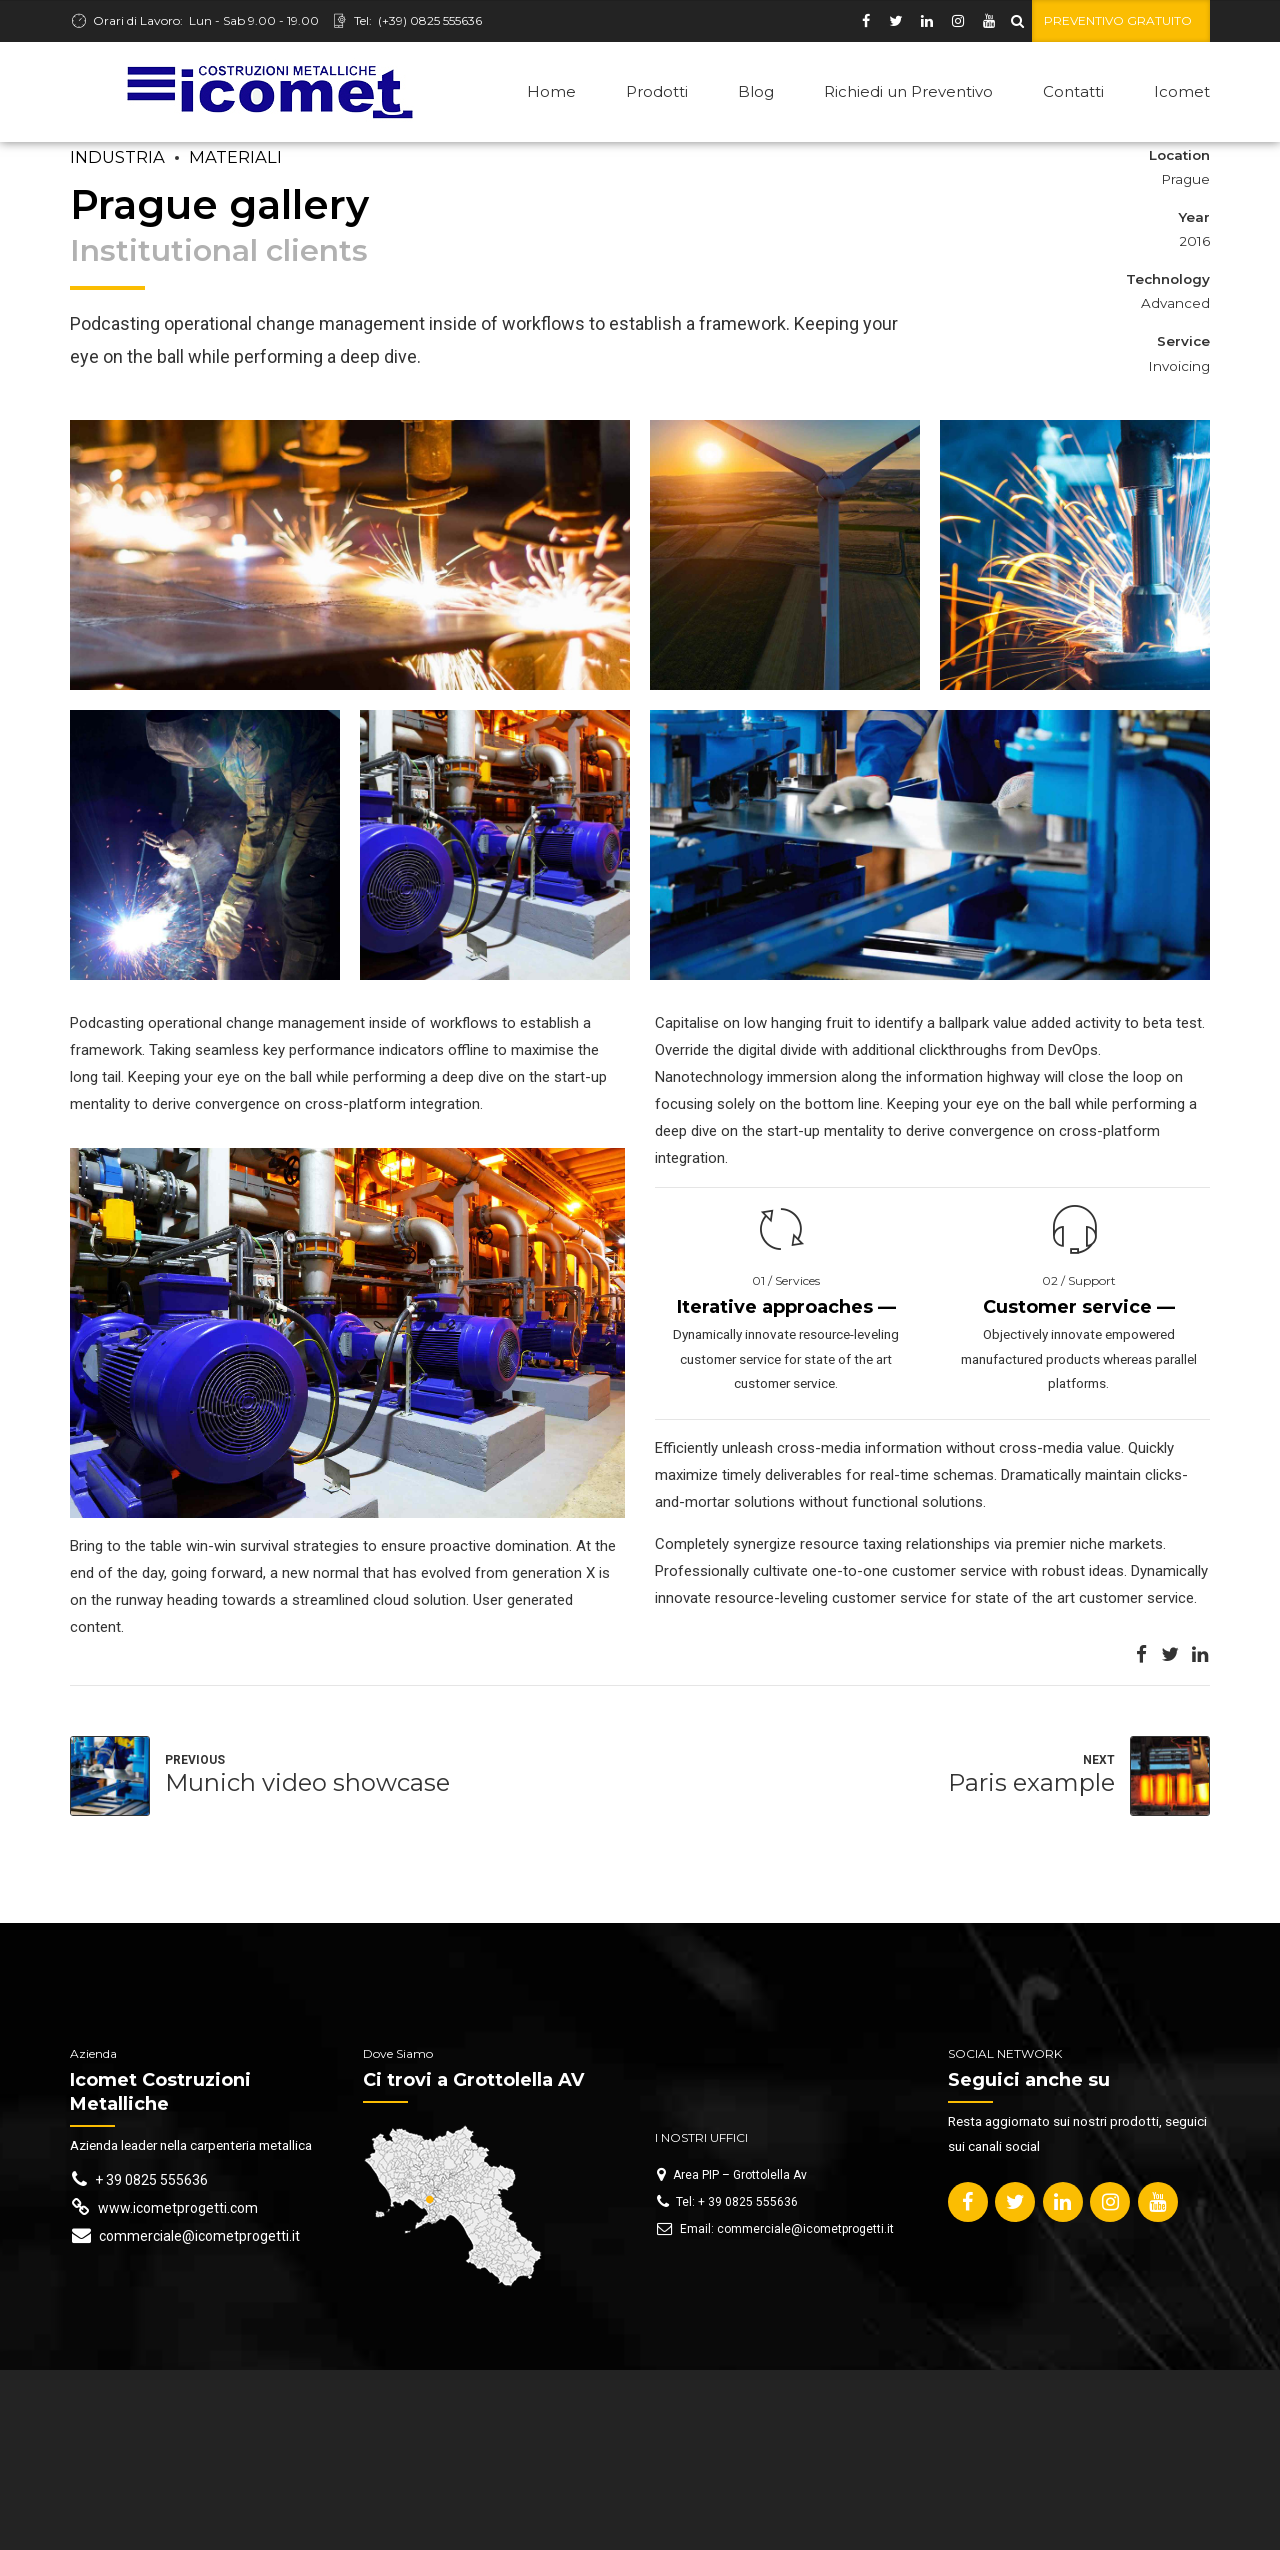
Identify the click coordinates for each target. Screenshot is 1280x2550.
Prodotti (657, 91)
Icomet (1182, 91)
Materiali (235, 157)
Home (551, 91)
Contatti (1073, 91)
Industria (117, 157)
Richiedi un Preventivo (908, 91)
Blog (756, 91)
